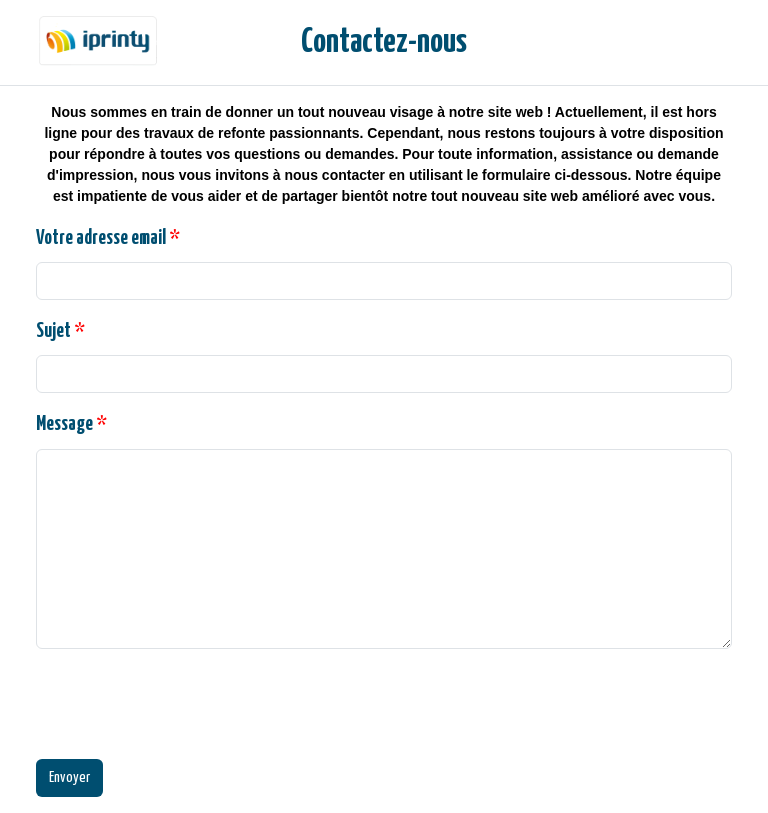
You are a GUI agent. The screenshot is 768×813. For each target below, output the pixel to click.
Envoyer (69, 777)
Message (71, 424)
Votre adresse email (108, 238)
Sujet (60, 331)
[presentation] (188, 704)
